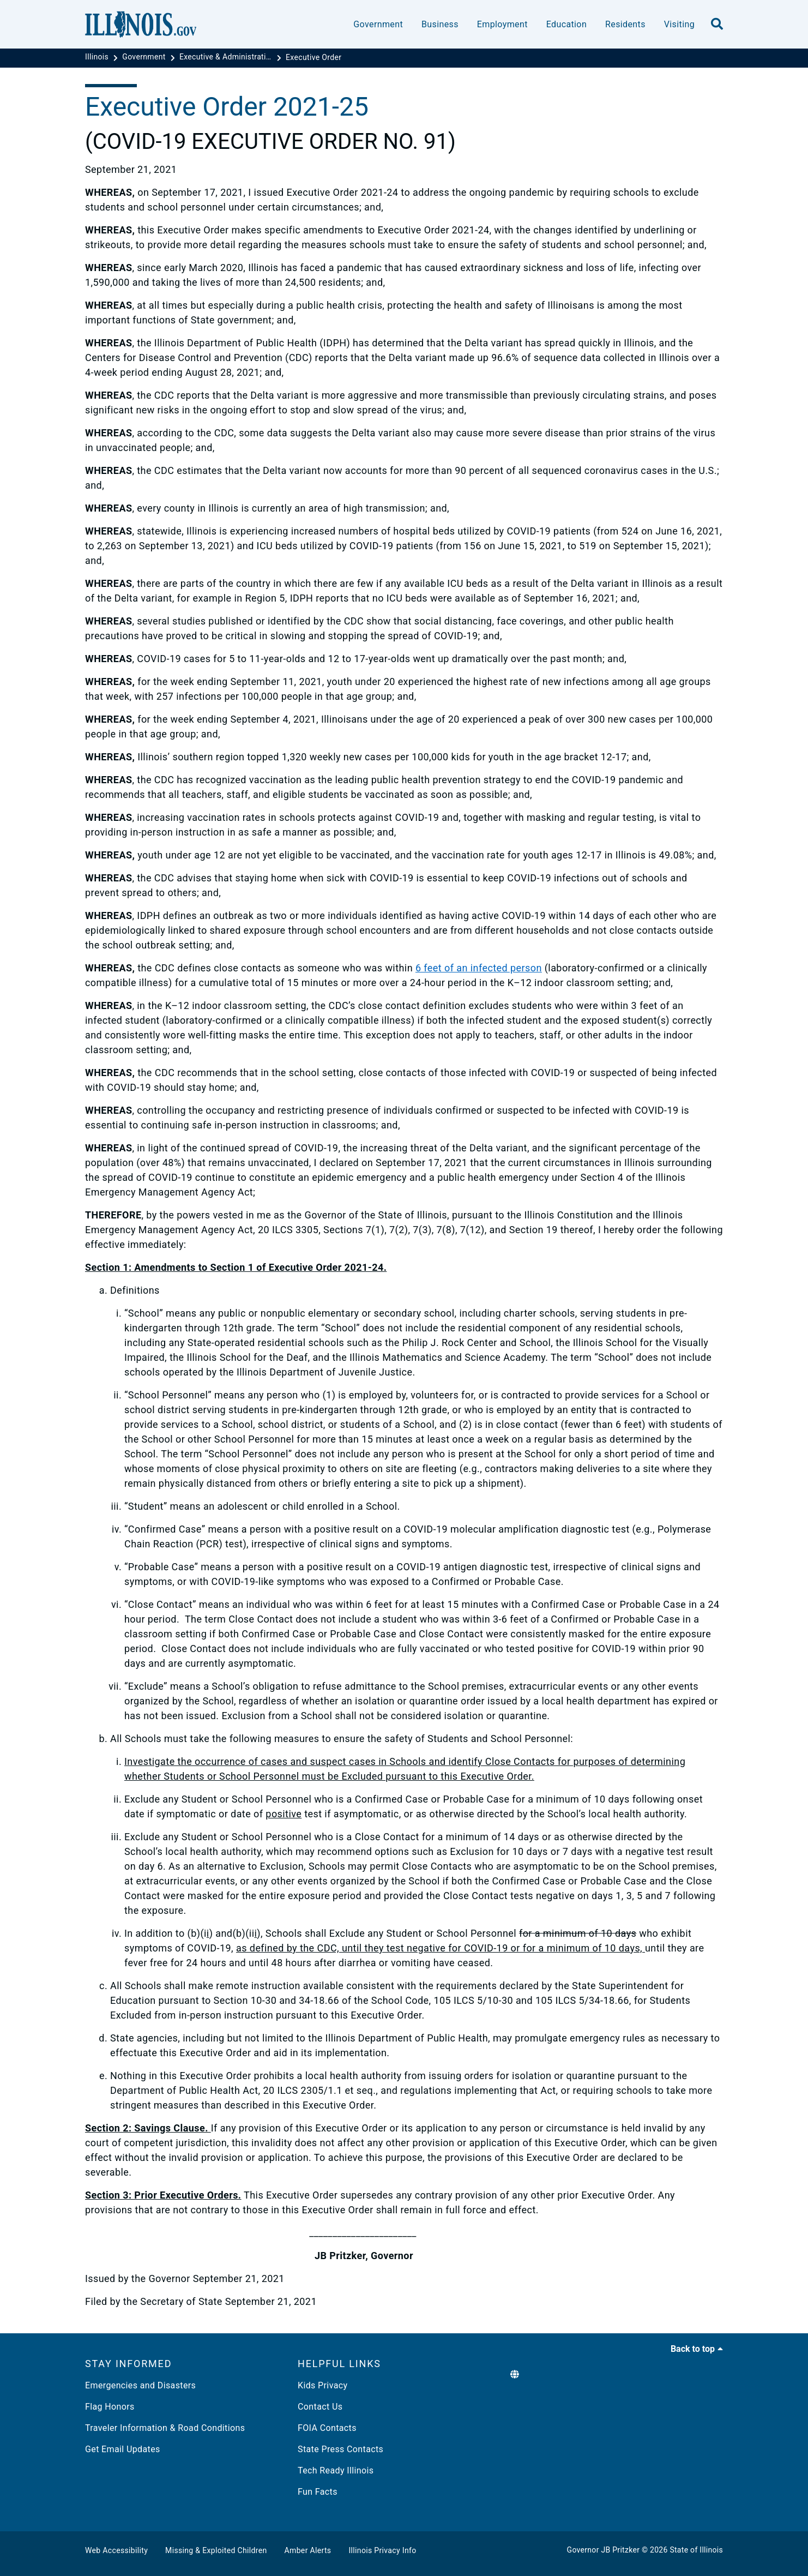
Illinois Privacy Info (382, 2550)
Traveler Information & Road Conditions (165, 2428)
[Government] (144, 57)
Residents (625, 24)
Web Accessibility (116, 2550)
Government (378, 24)
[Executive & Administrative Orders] (226, 57)
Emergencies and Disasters (140, 2385)
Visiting (679, 24)
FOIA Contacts (327, 2428)
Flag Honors (110, 2406)
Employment (502, 24)
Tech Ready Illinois (335, 2470)
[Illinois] (98, 57)
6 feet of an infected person (478, 968)
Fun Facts (317, 2492)
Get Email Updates (122, 2449)
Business (440, 24)
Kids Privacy (322, 2385)
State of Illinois (696, 2549)
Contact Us (320, 2406)
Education (566, 24)
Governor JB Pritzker (603, 2549)
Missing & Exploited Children (216, 2550)
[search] (717, 24)
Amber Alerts (308, 2550)
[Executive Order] (313, 57)
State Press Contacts (340, 2449)
